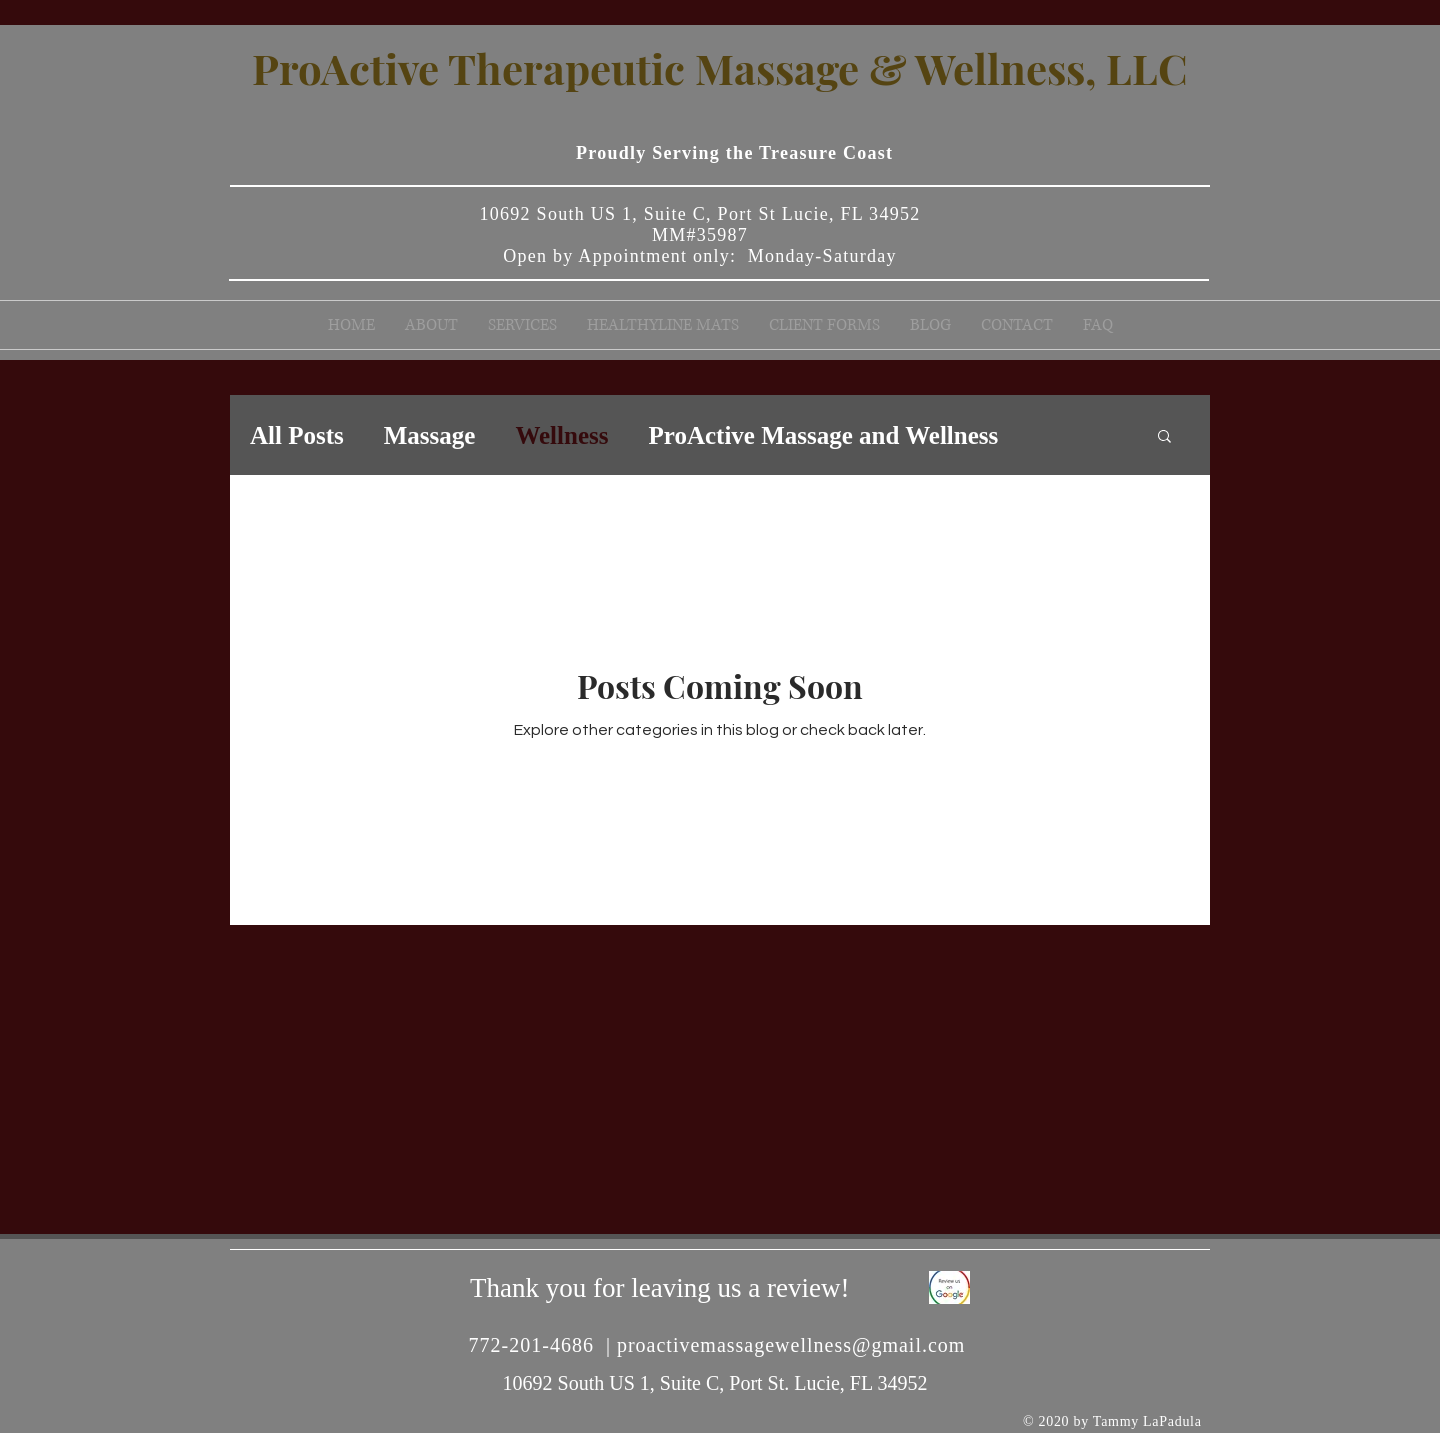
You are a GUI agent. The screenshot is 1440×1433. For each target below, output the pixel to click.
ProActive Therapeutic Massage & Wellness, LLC (720, 68)
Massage (430, 435)
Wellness (561, 435)
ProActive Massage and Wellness (823, 435)
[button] (1164, 437)
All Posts (297, 435)
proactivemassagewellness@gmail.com (791, 1345)
